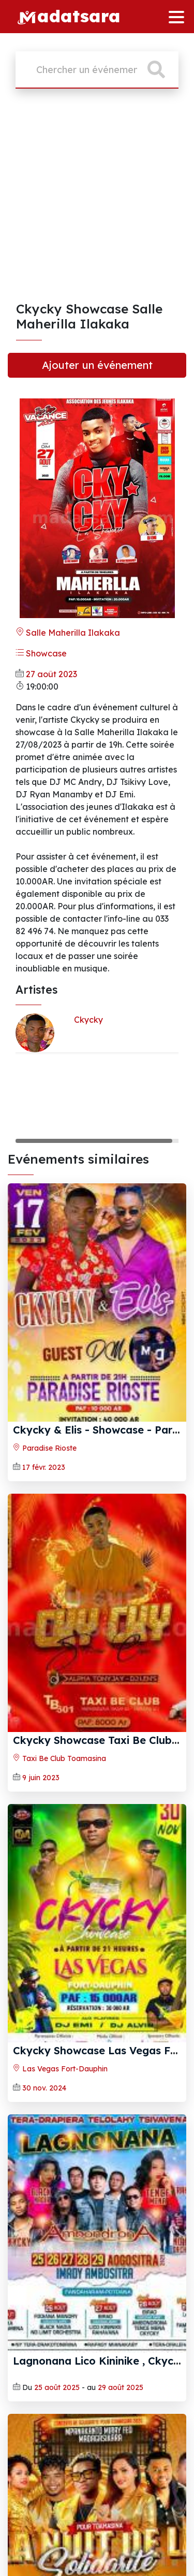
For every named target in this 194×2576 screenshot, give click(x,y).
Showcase (41, 653)
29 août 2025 (120, 2387)
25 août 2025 (57, 2387)
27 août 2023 (51, 674)
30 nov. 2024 (44, 2088)
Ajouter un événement (97, 365)
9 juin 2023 (40, 1777)
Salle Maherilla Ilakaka (68, 632)
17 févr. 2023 (43, 1467)
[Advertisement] (97, 199)
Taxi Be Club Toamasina (59, 1758)
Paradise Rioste (45, 1448)
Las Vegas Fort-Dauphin (60, 2068)
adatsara (69, 15)
